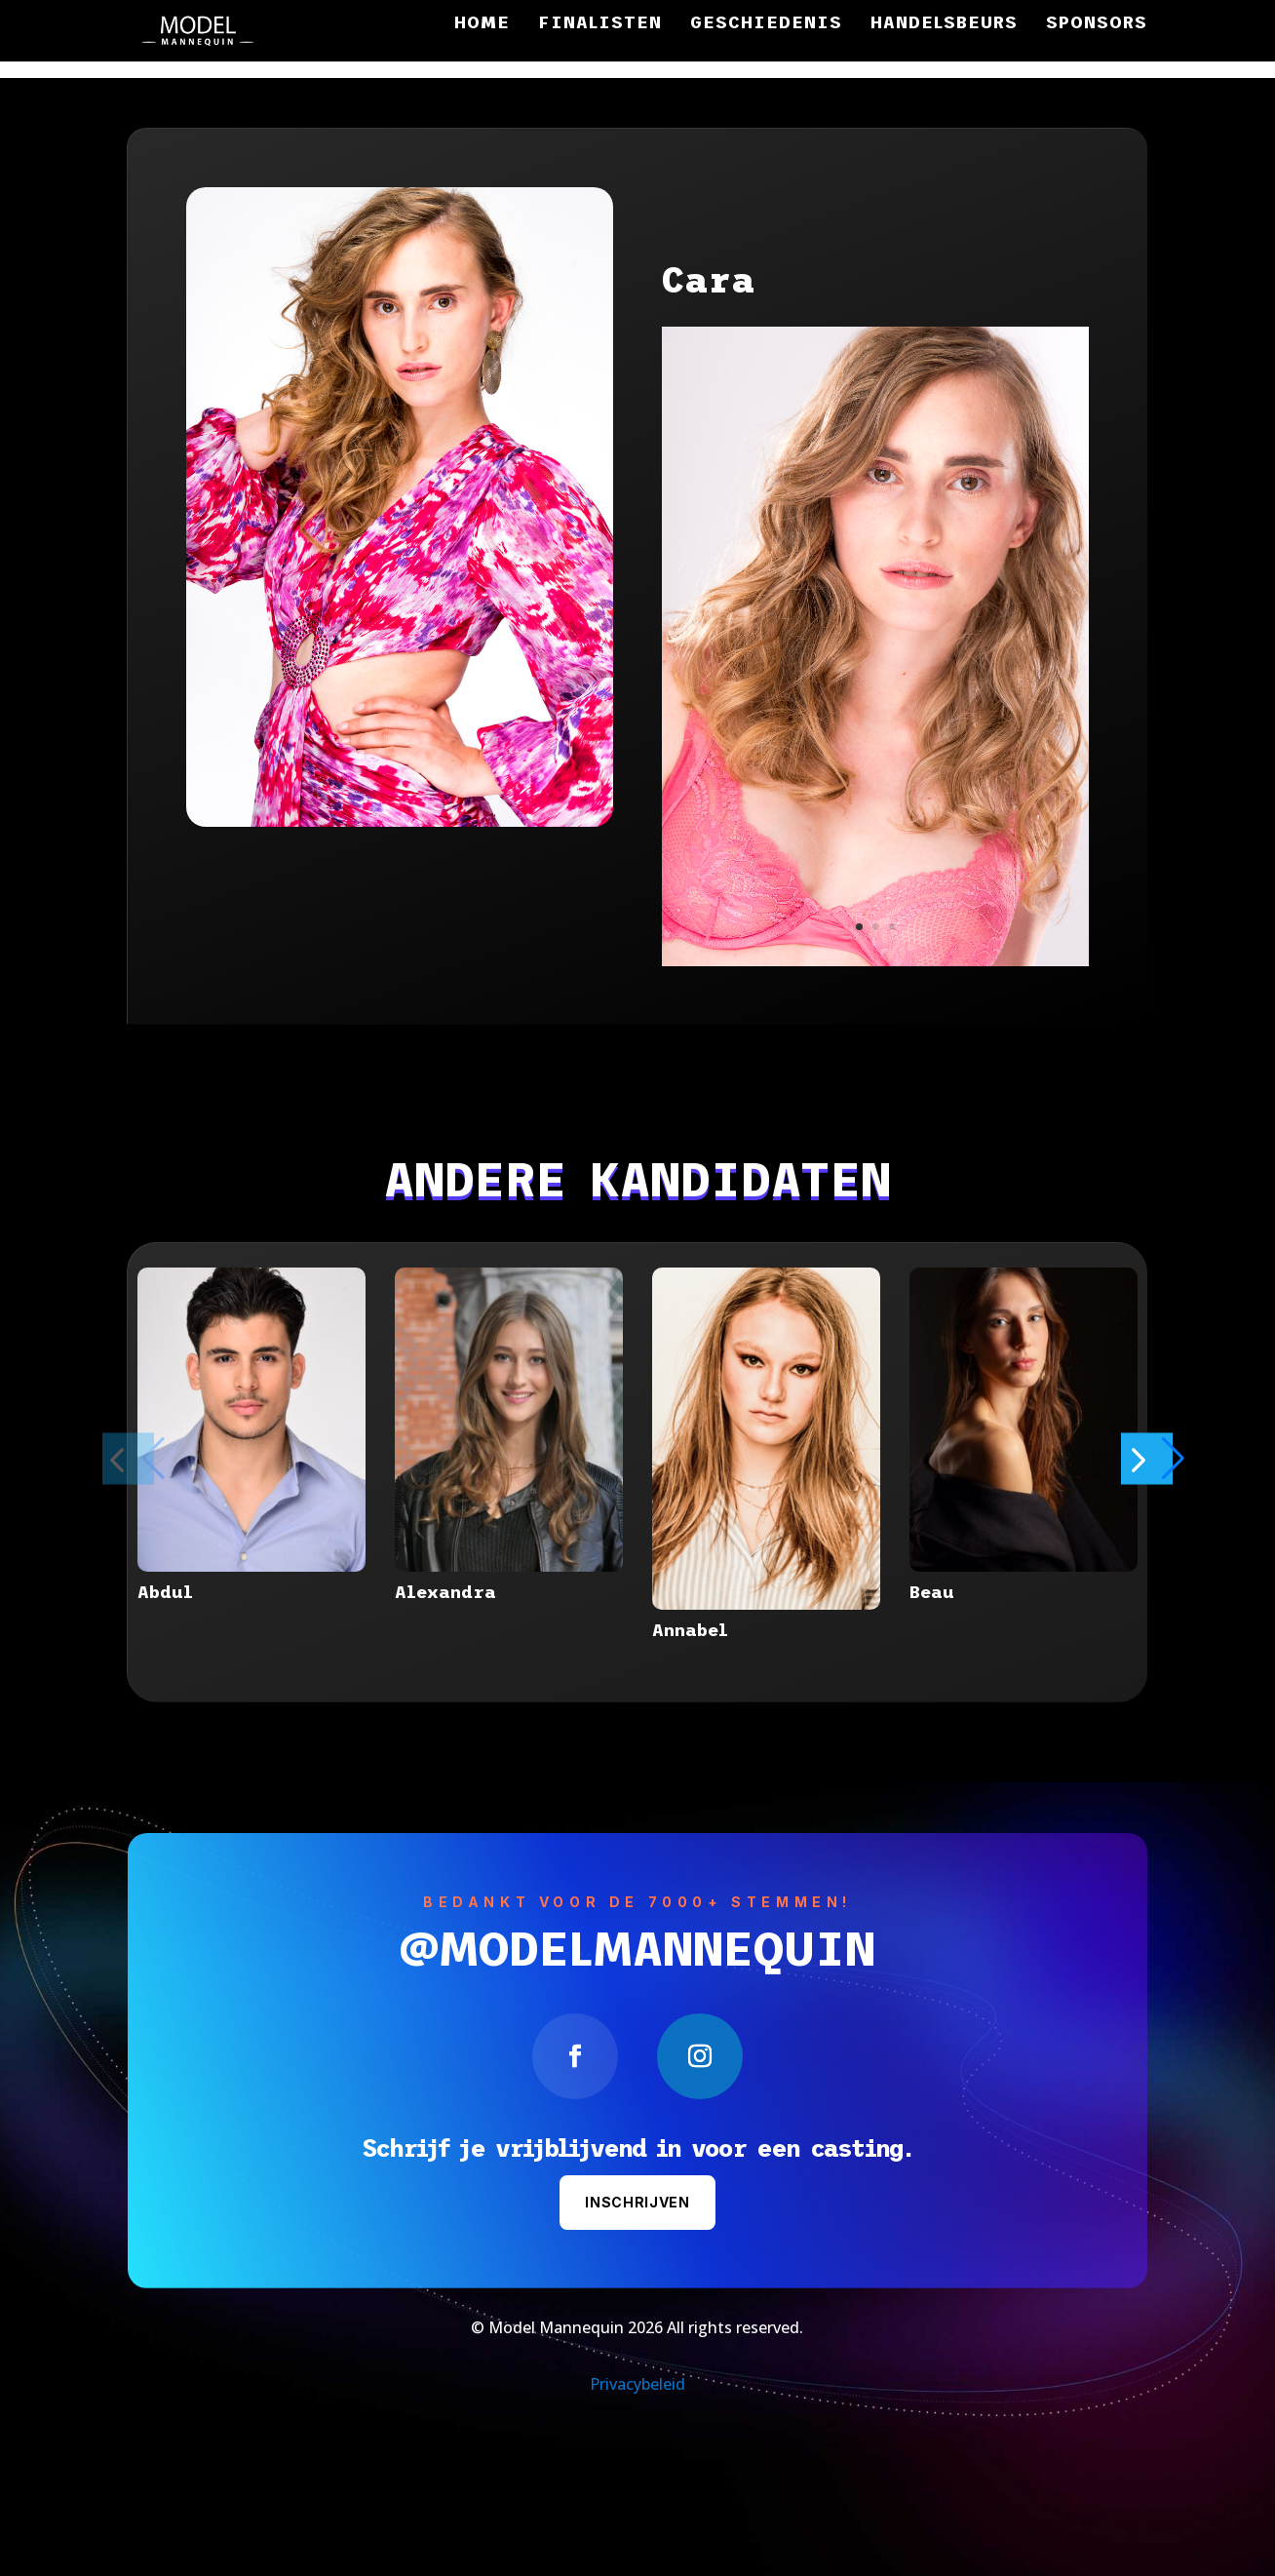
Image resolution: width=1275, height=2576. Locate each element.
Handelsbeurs (944, 24)
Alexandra (445, 1592)
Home (482, 24)
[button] (1176, 1458)
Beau (931, 1592)
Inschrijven (637, 2202)
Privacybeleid (637, 2384)
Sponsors (1096, 24)
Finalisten (600, 24)
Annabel (690, 1630)
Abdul (165, 1592)
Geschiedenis (766, 24)
